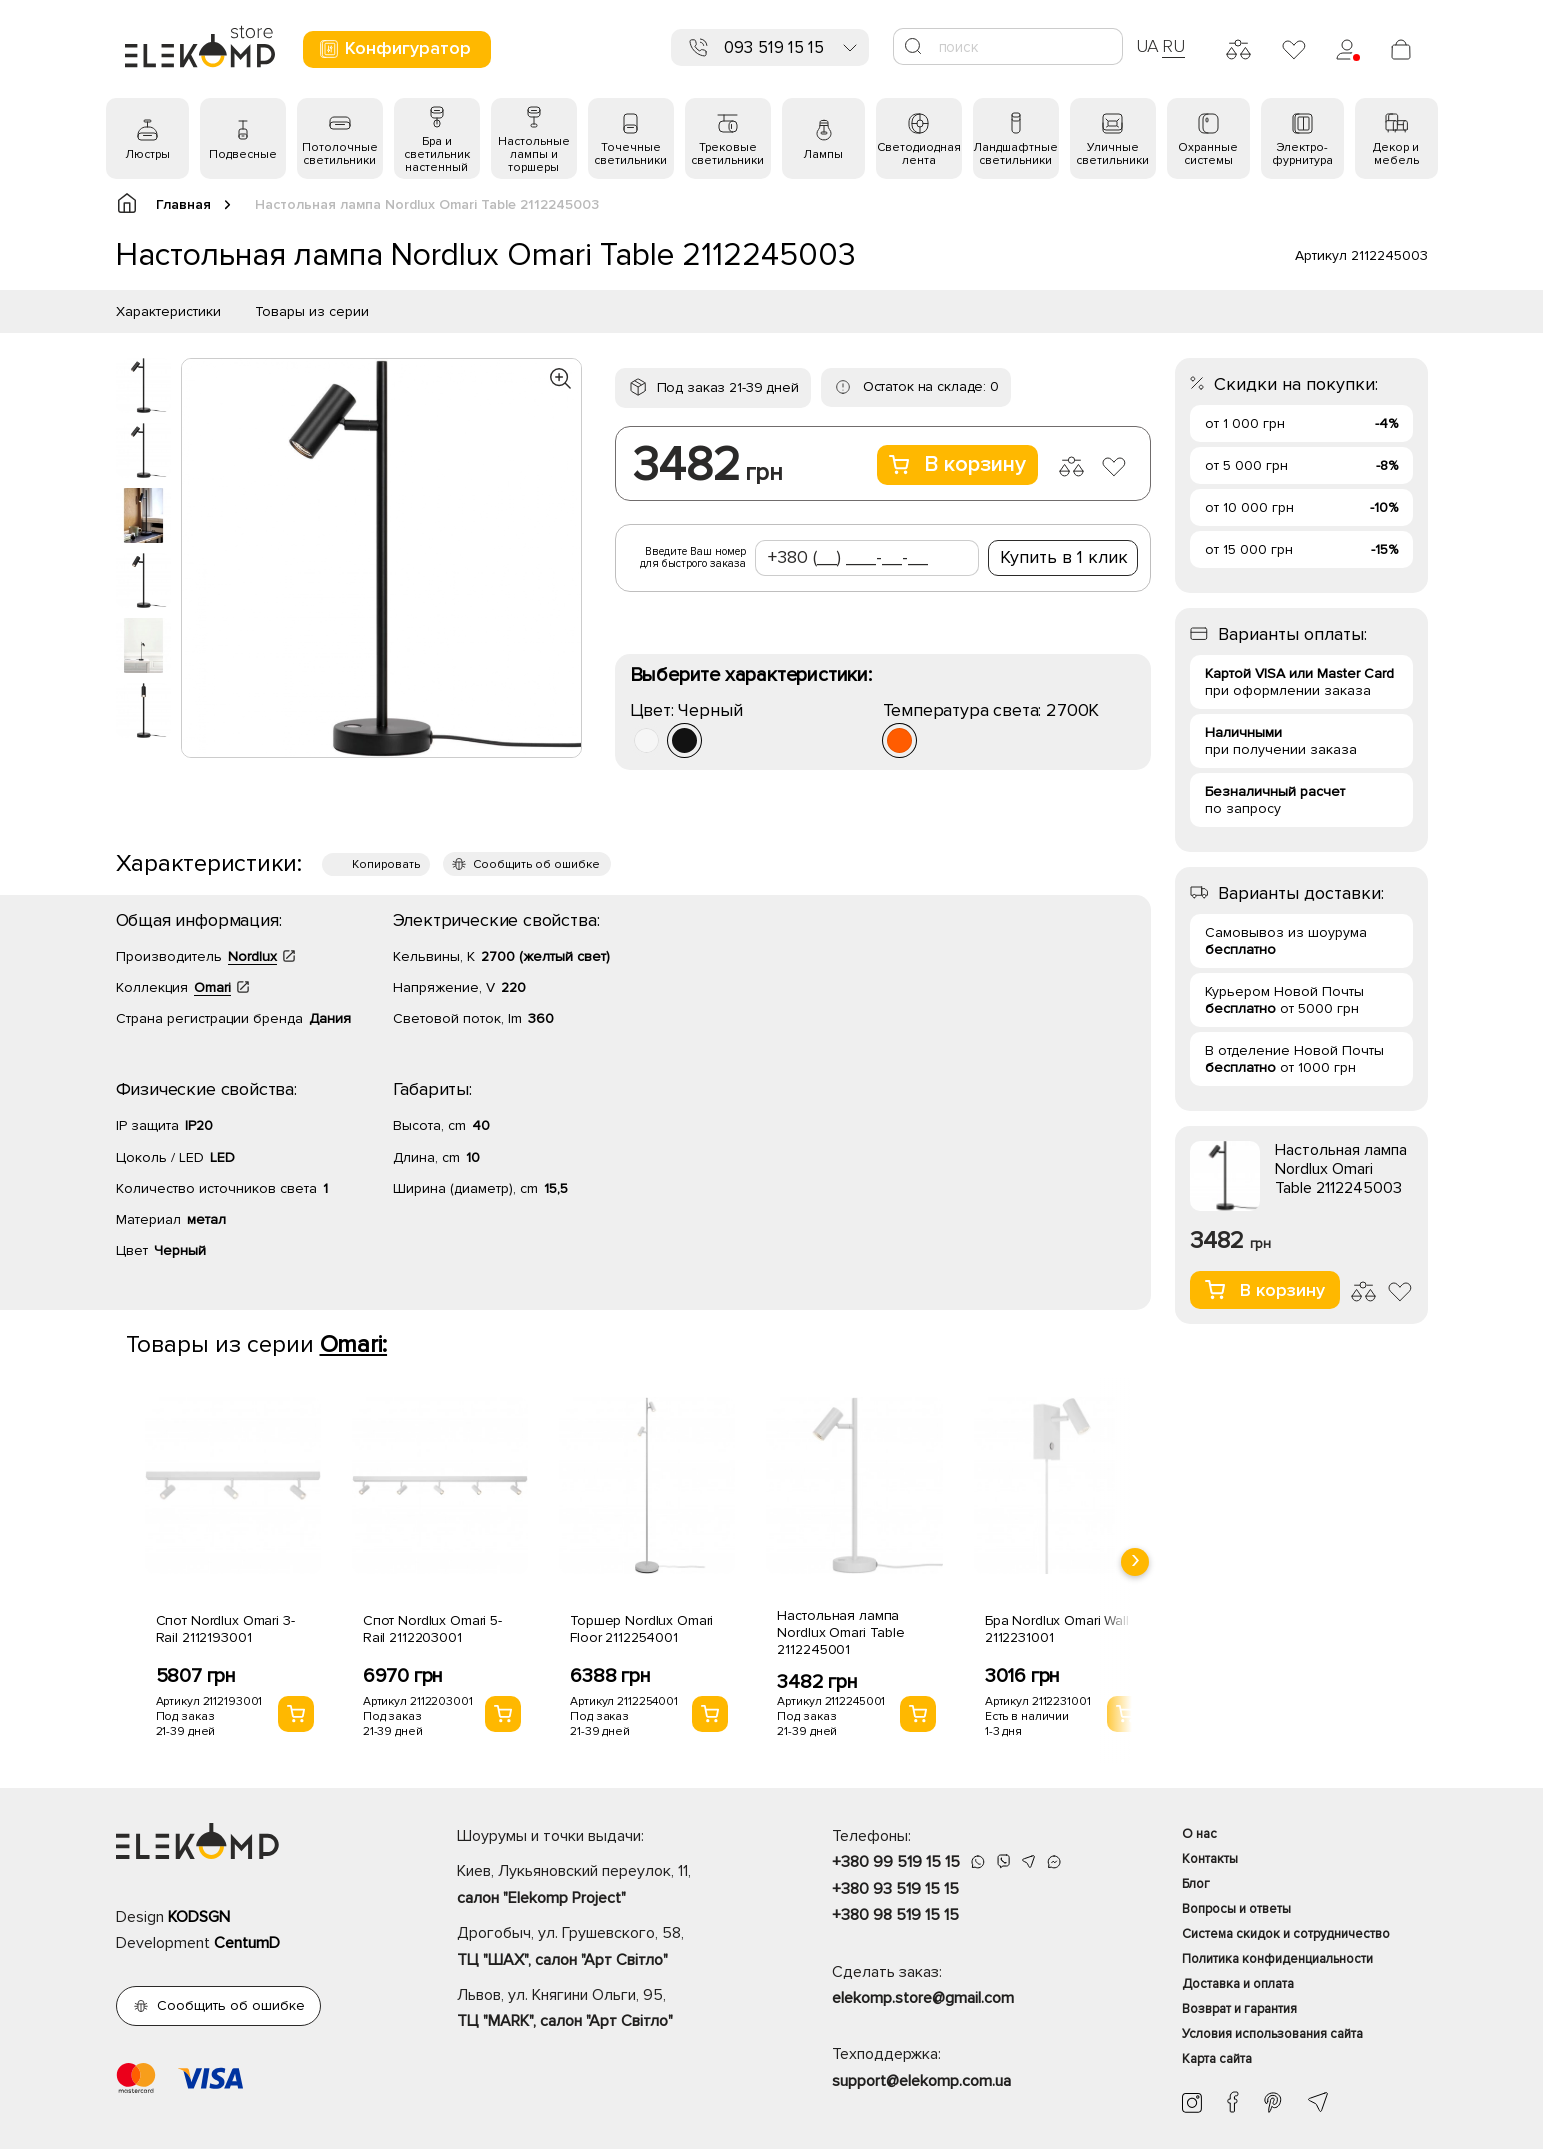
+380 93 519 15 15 (895, 1889)
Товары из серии (312, 311)
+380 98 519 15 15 (895, 1915)
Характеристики (168, 311)
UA (1148, 46)
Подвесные (243, 154)
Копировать (386, 864)
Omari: (354, 1344)
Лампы (823, 154)
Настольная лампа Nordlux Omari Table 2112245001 (840, 1632)
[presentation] (1135, 1562)
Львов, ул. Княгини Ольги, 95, (609, 2010)
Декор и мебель (1396, 154)
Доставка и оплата (1238, 1984)
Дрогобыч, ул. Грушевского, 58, (609, 1948)
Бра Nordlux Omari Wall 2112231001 (1057, 1629)
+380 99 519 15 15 (896, 1862)
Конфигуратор (394, 48)
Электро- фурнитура (1302, 154)
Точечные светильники (630, 154)
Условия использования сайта (1272, 2034)
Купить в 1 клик (1064, 557)
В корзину (957, 464)
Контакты (1210, 1859)
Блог (1196, 1884)
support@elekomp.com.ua (921, 2081)
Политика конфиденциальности (1277, 1959)
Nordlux (252, 956)
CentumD (247, 1943)
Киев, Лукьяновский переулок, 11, (609, 1886)
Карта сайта (1217, 2059)
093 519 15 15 (774, 47)
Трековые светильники (727, 154)
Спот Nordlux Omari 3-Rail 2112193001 (225, 1629)
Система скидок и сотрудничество (1286, 1934)
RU (1173, 46)
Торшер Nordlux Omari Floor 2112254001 (641, 1629)
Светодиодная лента (919, 154)
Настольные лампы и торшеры (534, 154)
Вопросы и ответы (1236, 1909)
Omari (212, 987)
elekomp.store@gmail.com (923, 1998)
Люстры (147, 154)
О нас (1199, 1834)
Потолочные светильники (340, 154)
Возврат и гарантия (1239, 2009)
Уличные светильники (1112, 154)
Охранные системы (1208, 154)
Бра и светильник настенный (437, 154)
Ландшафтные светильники (1015, 154)
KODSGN (199, 1917)
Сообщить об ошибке (536, 864)
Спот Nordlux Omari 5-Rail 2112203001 (432, 1629)
